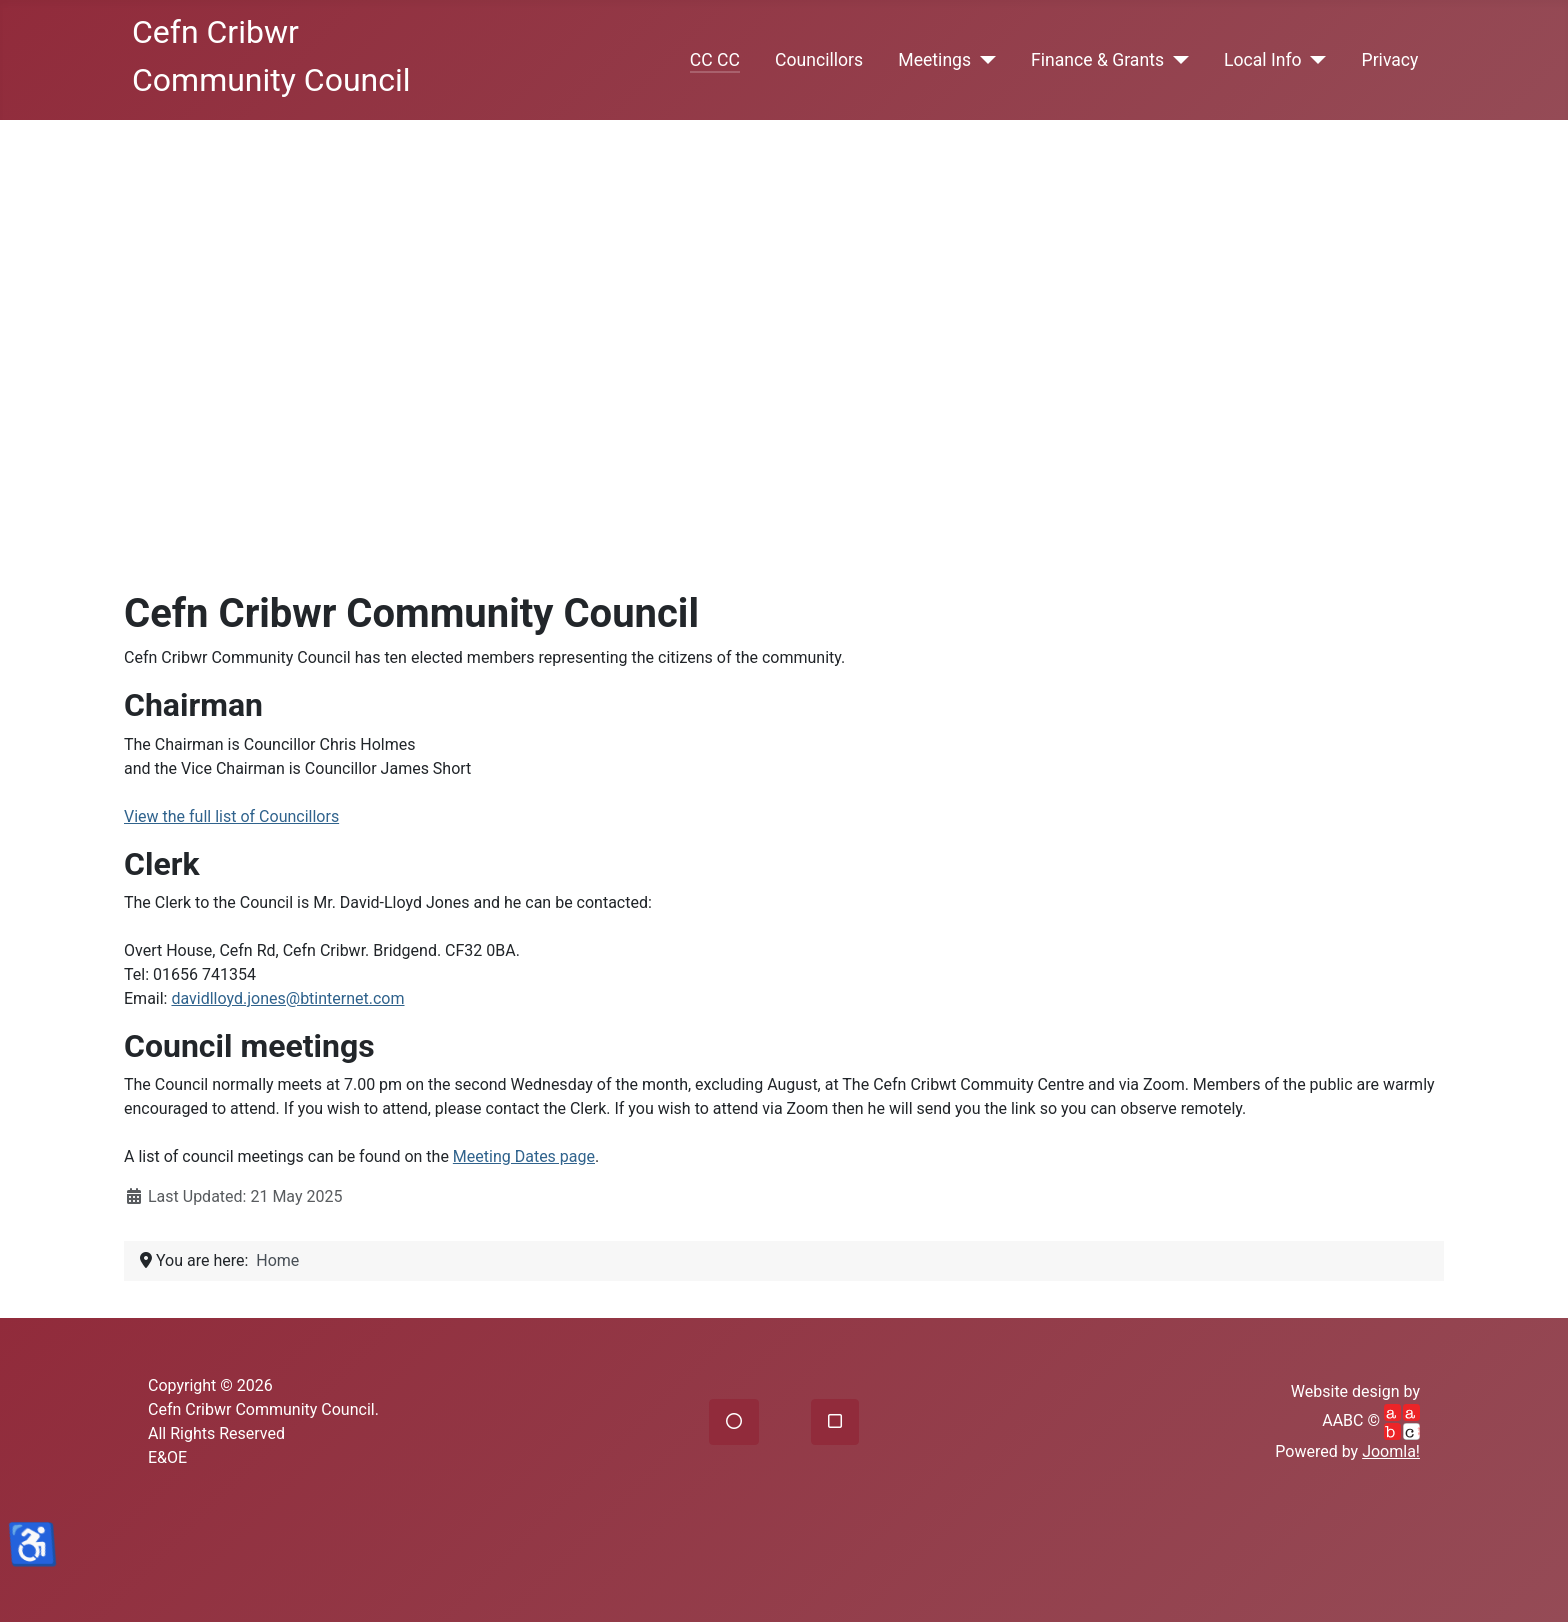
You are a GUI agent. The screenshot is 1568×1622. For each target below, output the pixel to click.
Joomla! (1391, 1451)
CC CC (715, 60)
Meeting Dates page (524, 1156)
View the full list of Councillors (231, 816)
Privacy (1390, 60)
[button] (734, 1421)
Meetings (934, 60)
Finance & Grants (1097, 60)
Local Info (1263, 60)
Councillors (819, 60)
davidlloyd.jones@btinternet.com (287, 998)
